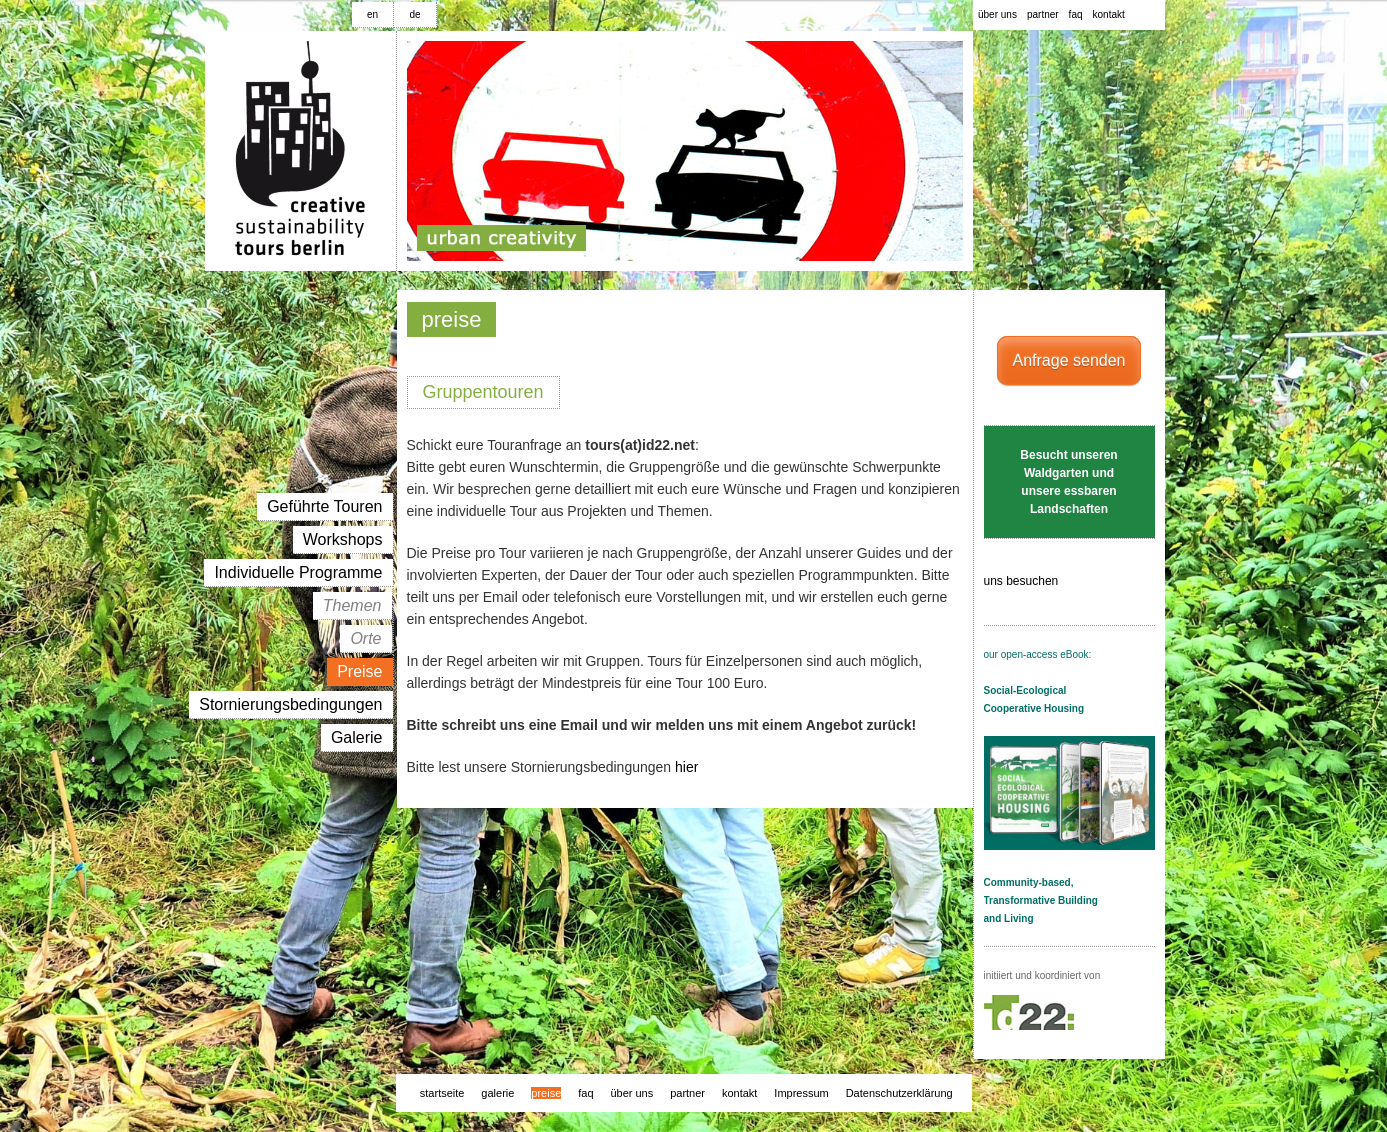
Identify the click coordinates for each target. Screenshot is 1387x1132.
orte (365, 638)
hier (686, 767)
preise (359, 671)
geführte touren (324, 506)
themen (352, 605)
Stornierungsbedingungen (290, 704)
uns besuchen (1049, 582)
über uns (997, 14)
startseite (442, 1093)
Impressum (801, 1093)
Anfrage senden (1069, 360)
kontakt (1109, 14)
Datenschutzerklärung (899, 1093)
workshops (343, 539)
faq (1076, 14)
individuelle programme (298, 572)
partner (1043, 14)
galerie (357, 737)
